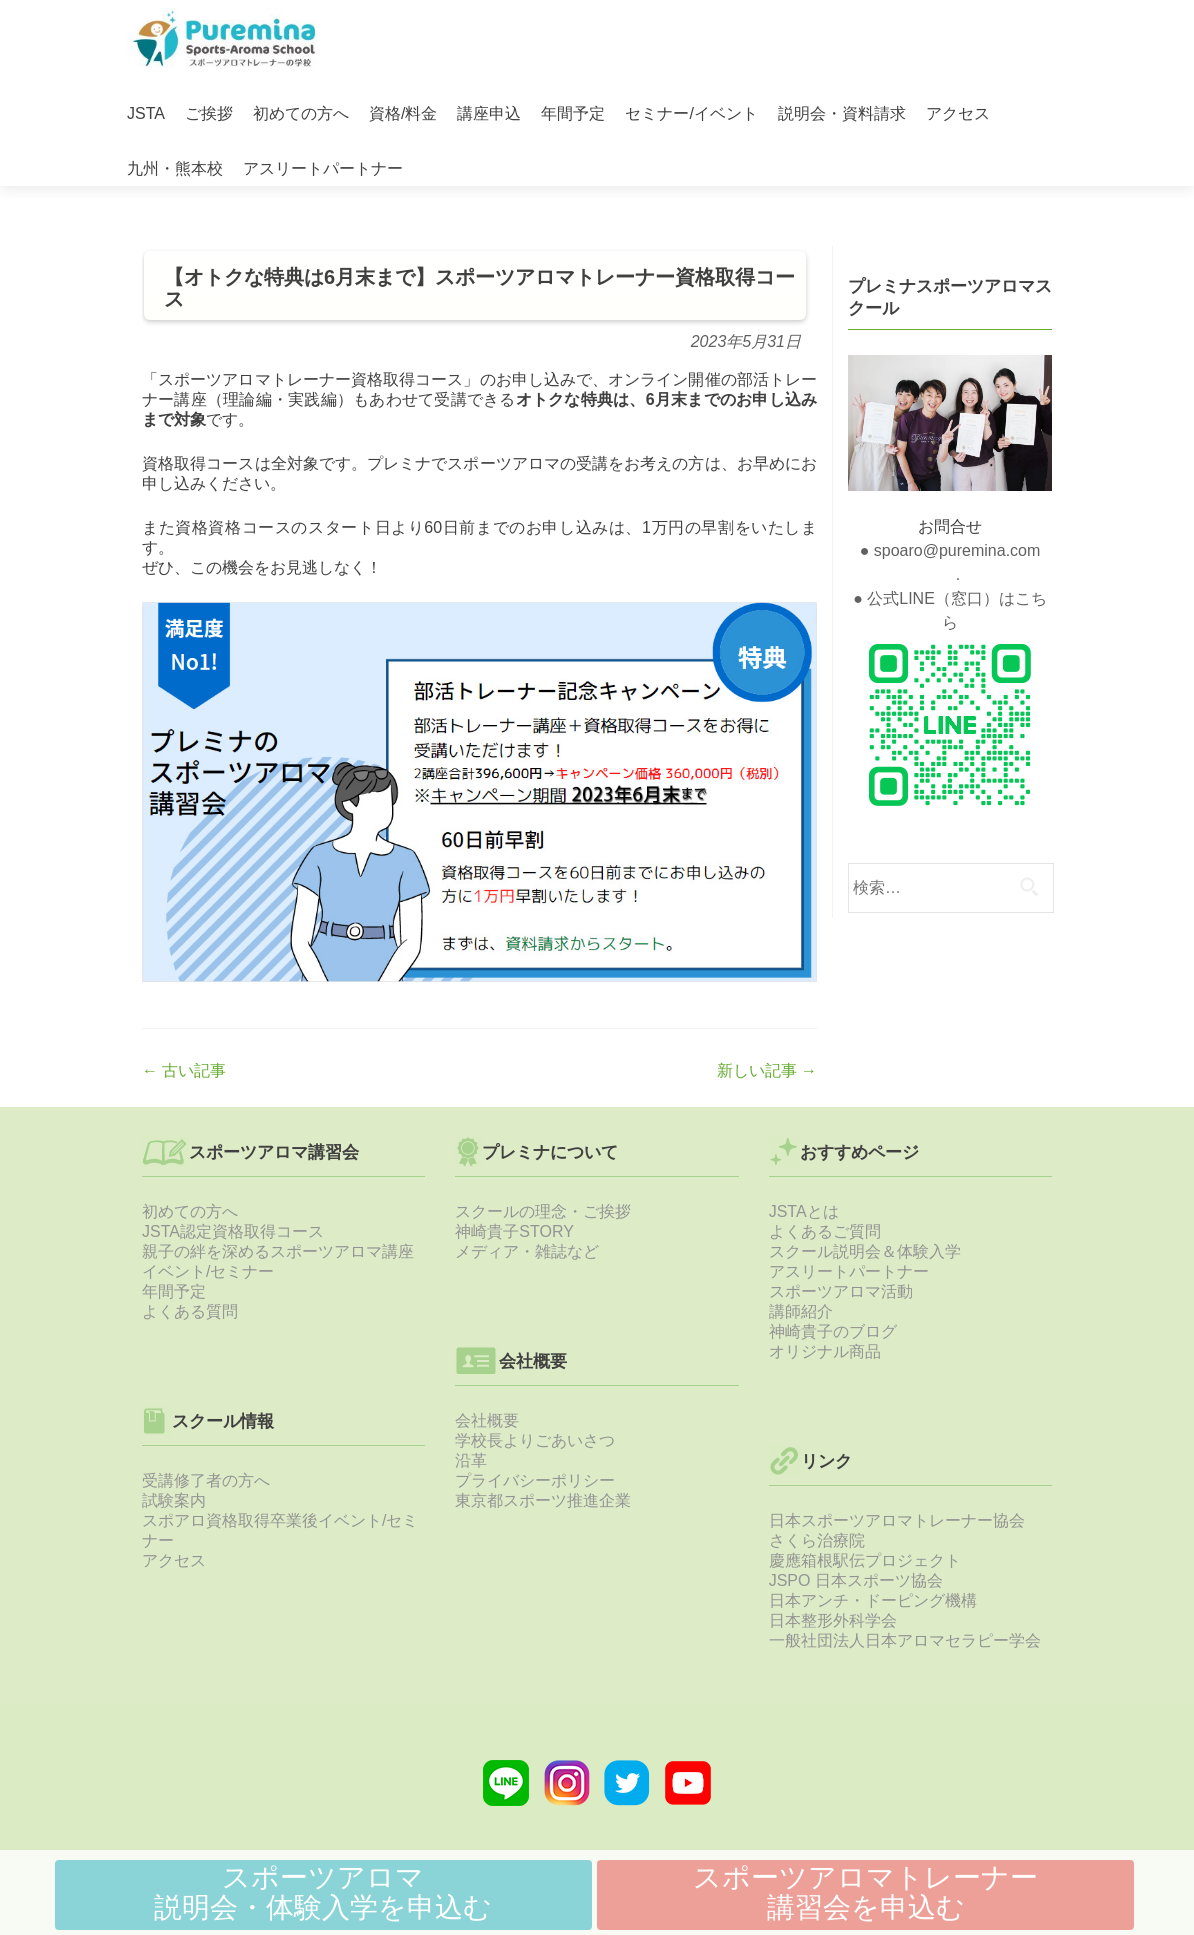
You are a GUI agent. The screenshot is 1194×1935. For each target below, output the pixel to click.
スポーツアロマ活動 (841, 1291)
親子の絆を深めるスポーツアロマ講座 (278, 1251)
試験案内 (174, 1500)
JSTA (146, 113)
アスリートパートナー (323, 168)
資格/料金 (403, 113)
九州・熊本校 (175, 168)
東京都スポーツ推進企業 (543, 1500)
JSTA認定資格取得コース (233, 1231)
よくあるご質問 (825, 1231)
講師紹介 (801, 1311)
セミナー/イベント (691, 113)
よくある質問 (190, 1311)
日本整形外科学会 (833, 1620)
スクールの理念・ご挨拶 (543, 1211)
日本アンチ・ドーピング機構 (873, 1600)
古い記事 (184, 1070)
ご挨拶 (209, 113)
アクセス (958, 113)
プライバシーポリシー (535, 1480)
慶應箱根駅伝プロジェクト (865, 1560)
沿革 (471, 1460)
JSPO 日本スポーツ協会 (856, 1580)
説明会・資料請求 (842, 113)
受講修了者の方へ (206, 1480)
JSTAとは (804, 1211)
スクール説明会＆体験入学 (865, 1251)
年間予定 (573, 113)
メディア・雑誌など (527, 1251)
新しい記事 (767, 1070)
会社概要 (487, 1420)
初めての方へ (301, 113)
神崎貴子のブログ (833, 1331)
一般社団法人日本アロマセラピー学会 (905, 1640)
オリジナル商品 (825, 1351)
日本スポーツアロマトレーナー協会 (897, 1520)
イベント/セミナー (208, 1271)
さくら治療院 (817, 1540)
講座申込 (489, 113)
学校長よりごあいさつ (535, 1440)
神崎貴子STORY (514, 1231)
